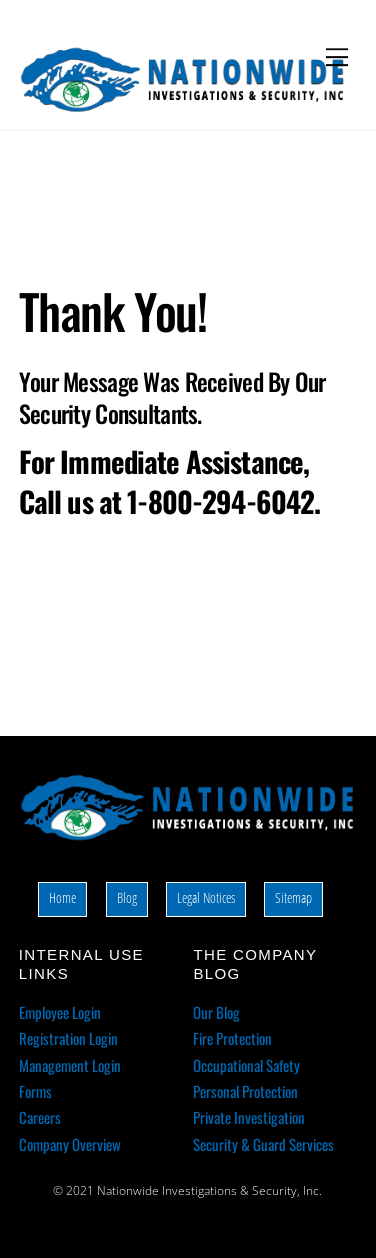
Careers (40, 1117)
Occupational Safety (246, 1065)
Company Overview (70, 1144)
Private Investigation (249, 1117)
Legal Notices (206, 897)
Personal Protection (245, 1091)
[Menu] (337, 57)
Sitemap (293, 897)
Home (62, 897)
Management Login (70, 1065)
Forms (35, 1091)
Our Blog (216, 1012)
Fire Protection (232, 1038)
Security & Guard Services (263, 1144)
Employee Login (60, 1012)
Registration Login (68, 1038)
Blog (127, 897)
